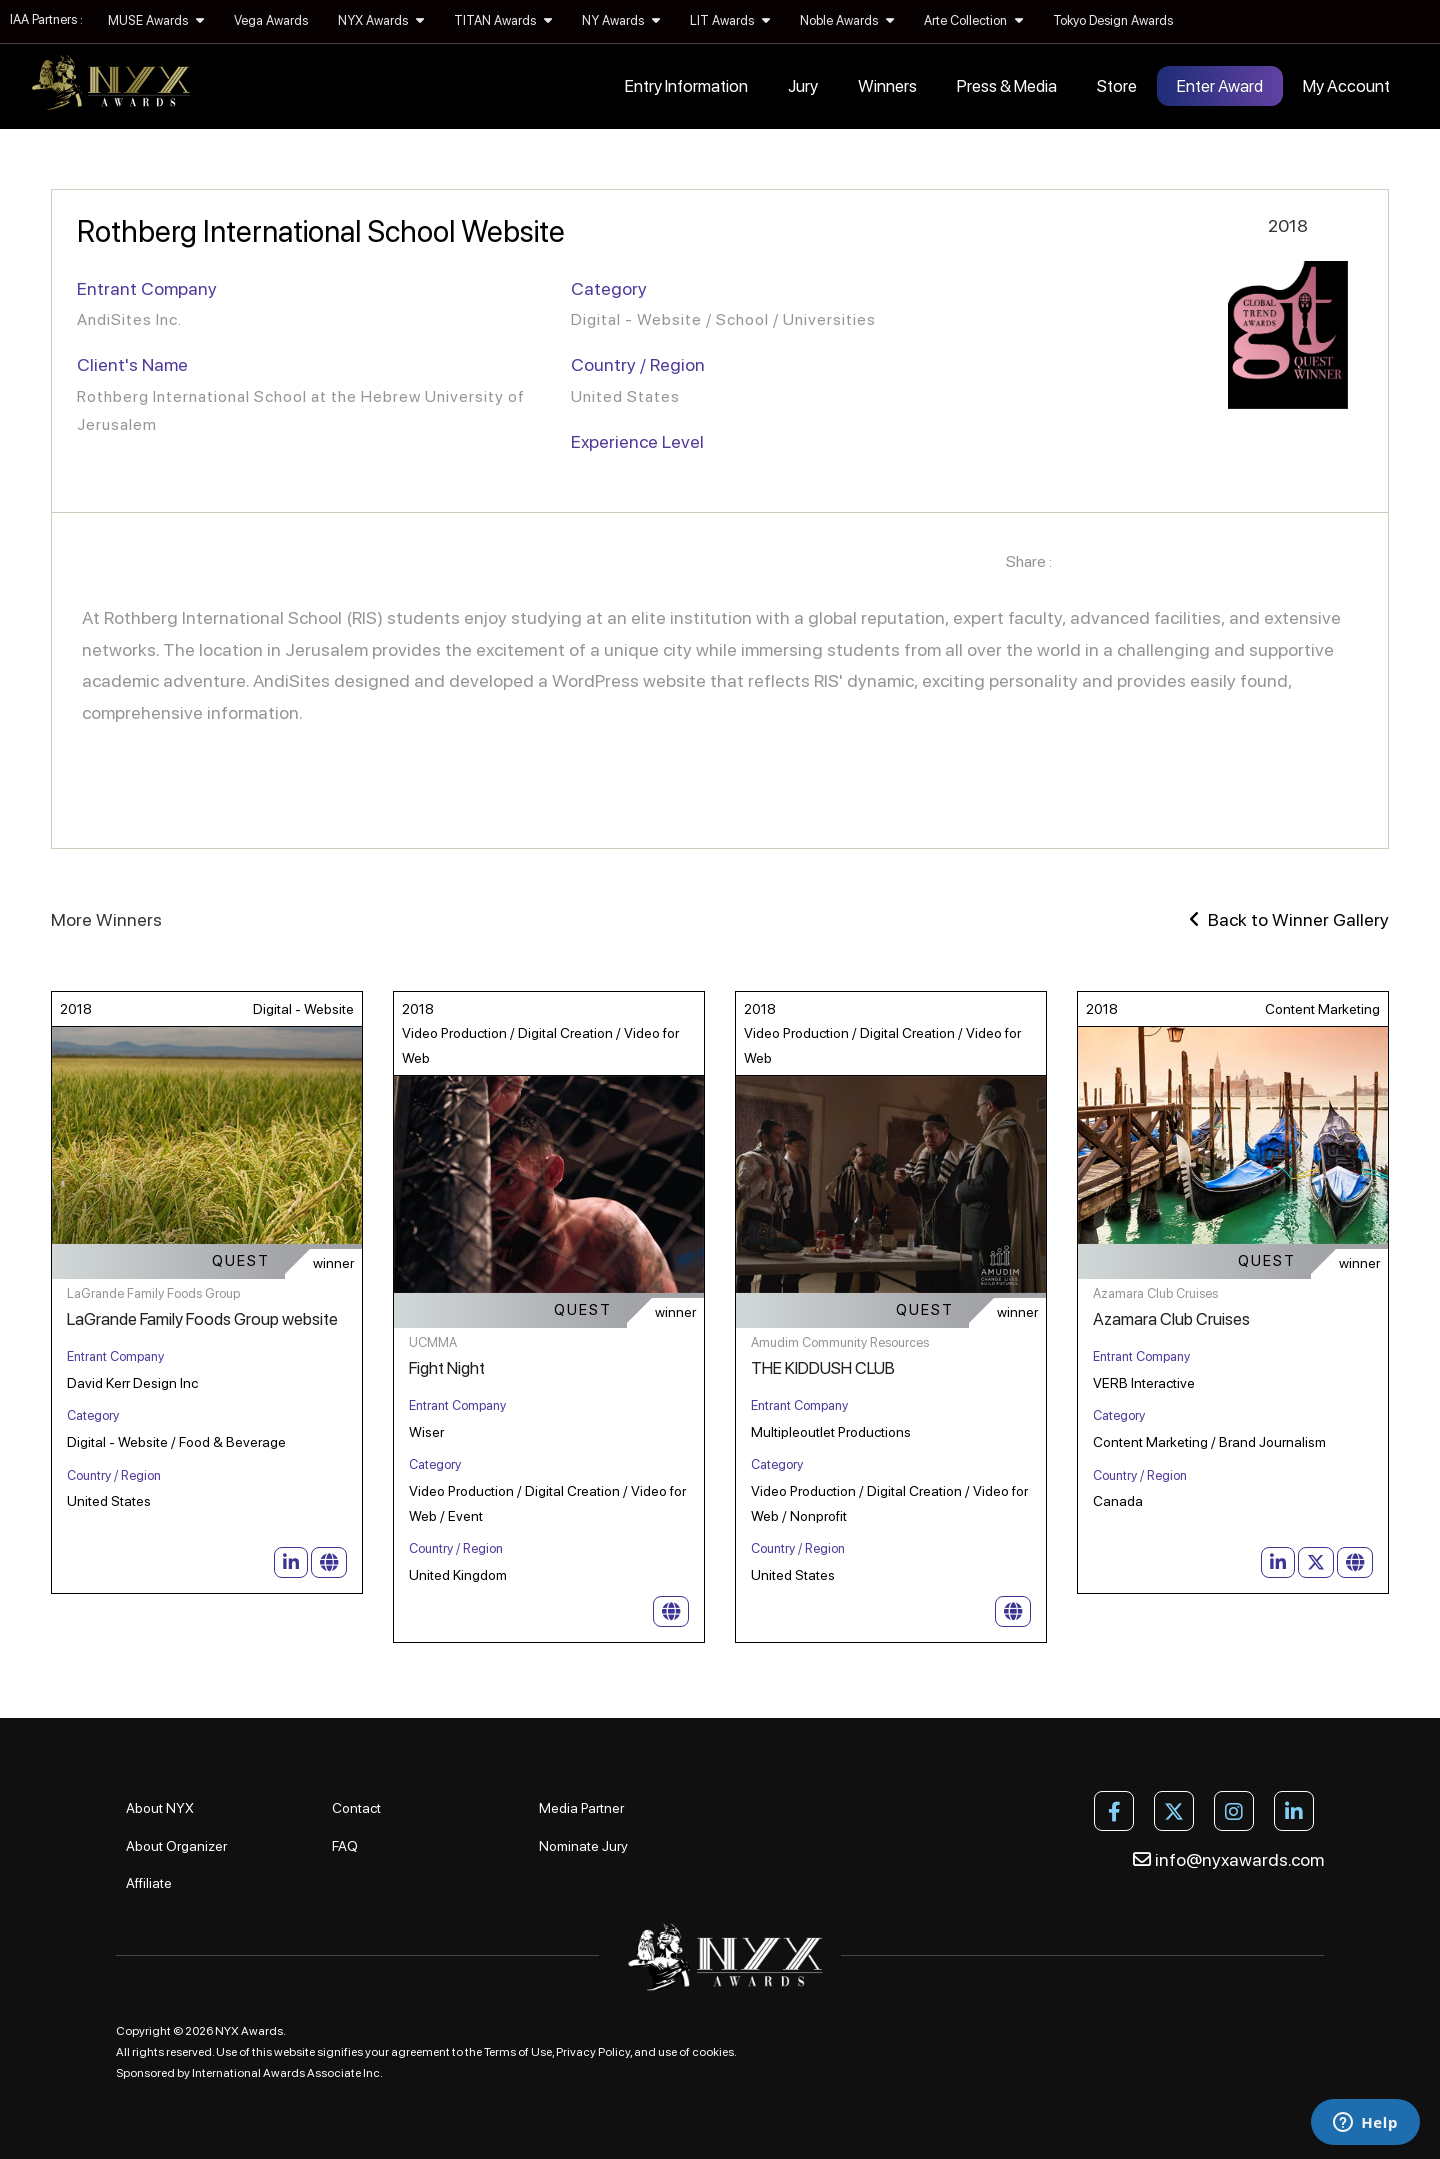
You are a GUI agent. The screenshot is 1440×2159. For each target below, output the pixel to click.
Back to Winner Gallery (1289, 919)
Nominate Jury (583, 1846)
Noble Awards (847, 20)
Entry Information (686, 86)
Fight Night (447, 1368)
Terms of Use (518, 2052)
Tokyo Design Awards (1113, 20)
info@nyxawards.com (1228, 1859)
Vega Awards (271, 20)
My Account (1346, 86)
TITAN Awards (503, 20)
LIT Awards (730, 20)
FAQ (345, 1846)
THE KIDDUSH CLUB (823, 1368)
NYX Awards (381, 20)
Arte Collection (973, 20)
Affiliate (149, 1883)
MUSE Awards (156, 20)
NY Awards (621, 20)
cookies (713, 2052)
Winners (887, 86)
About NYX (160, 1808)
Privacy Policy (593, 2052)
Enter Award (1220, 86)
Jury (803, 86)
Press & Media (1007, 86)
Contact (356, 1808)
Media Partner (581, 1808)
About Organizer (176, 1846)
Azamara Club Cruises (1171, 1319)
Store (1117, 86)
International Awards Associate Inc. (287, 2073)
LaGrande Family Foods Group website (202, 1319)
